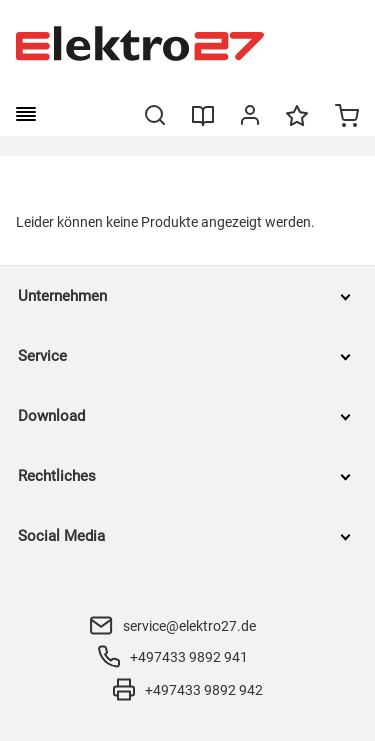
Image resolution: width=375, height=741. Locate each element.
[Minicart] (347, 118)
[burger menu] (26, 114)
